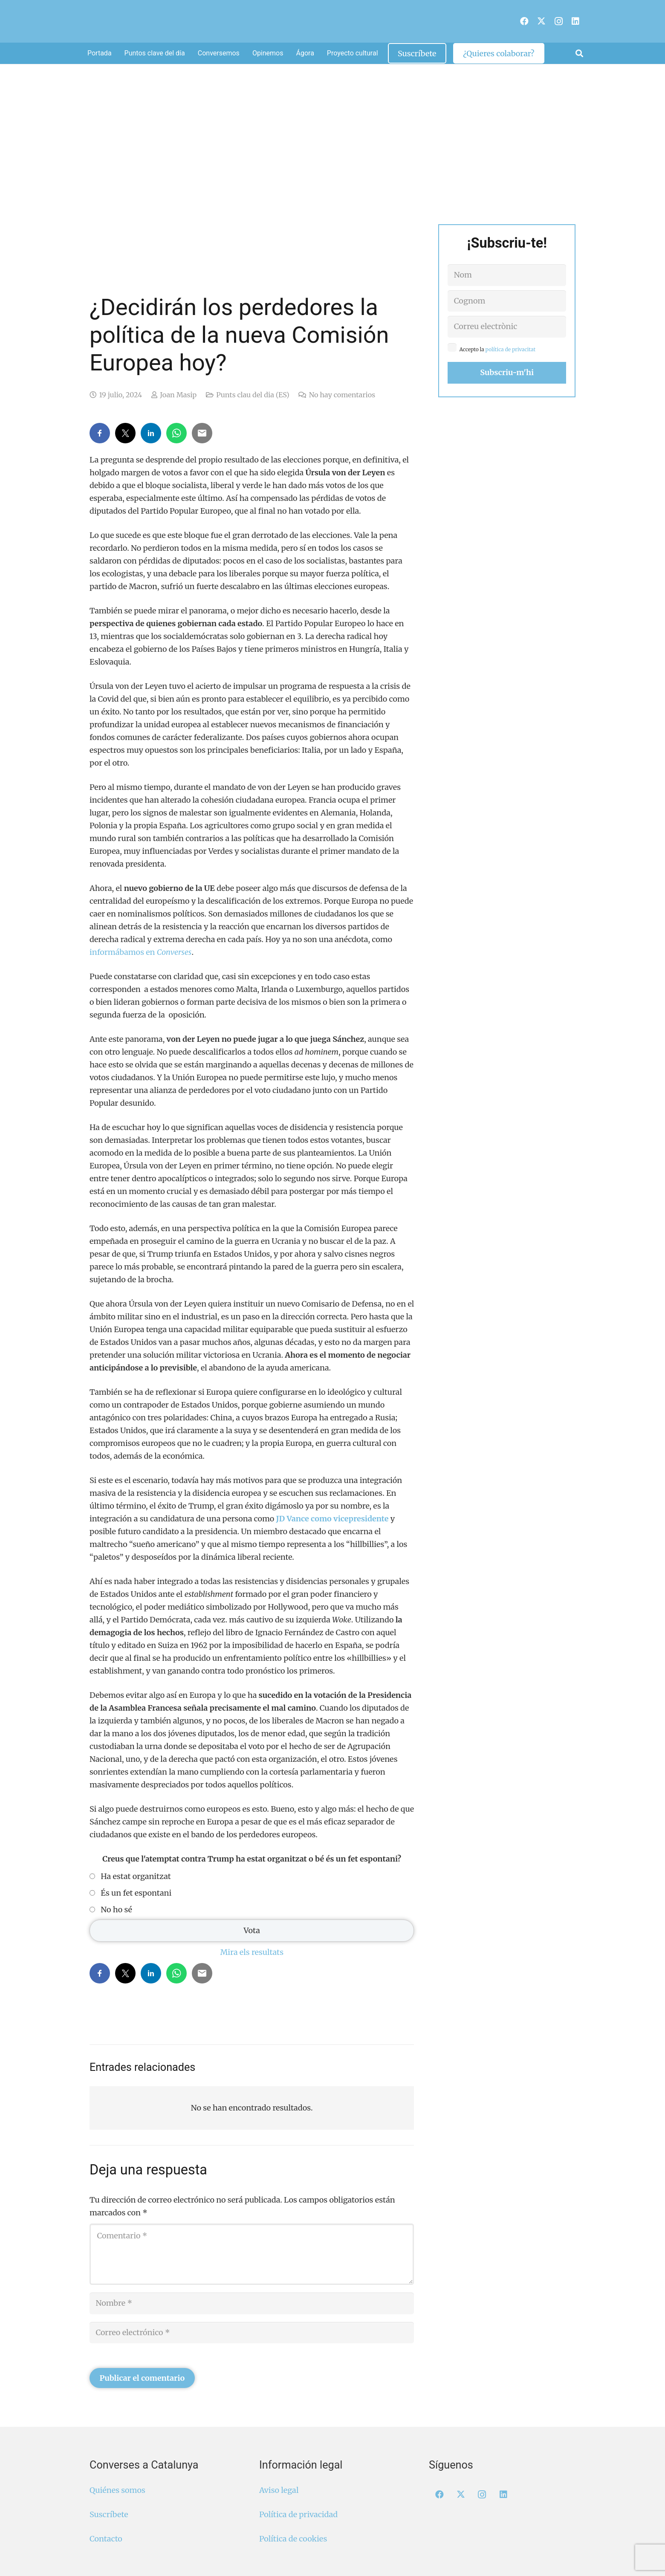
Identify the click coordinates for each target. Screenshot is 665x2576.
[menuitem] (513, 16)
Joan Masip (178, 394)
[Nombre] (252, 2303)
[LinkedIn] (575, 21)
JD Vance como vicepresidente (332, 1519)
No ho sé (116, 1909)
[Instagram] (558, 21)
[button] (579, 53)
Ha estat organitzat (136, 1876)
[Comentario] (252, 2254)
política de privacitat (511, 349)
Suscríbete (109, 2514)
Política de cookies (293, 2539)
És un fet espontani (136, 1893)
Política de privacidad (298, 2514)
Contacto (106, 2539)
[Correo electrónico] (252, 2332)
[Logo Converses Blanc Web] (318, 21)
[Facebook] (524, 21)
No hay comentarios (342, 394)
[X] (541, 21)
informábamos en (140, 952)
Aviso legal (278, 2490)
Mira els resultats (251, 1952)
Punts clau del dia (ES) (252, 394)
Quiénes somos (117, 2490)
